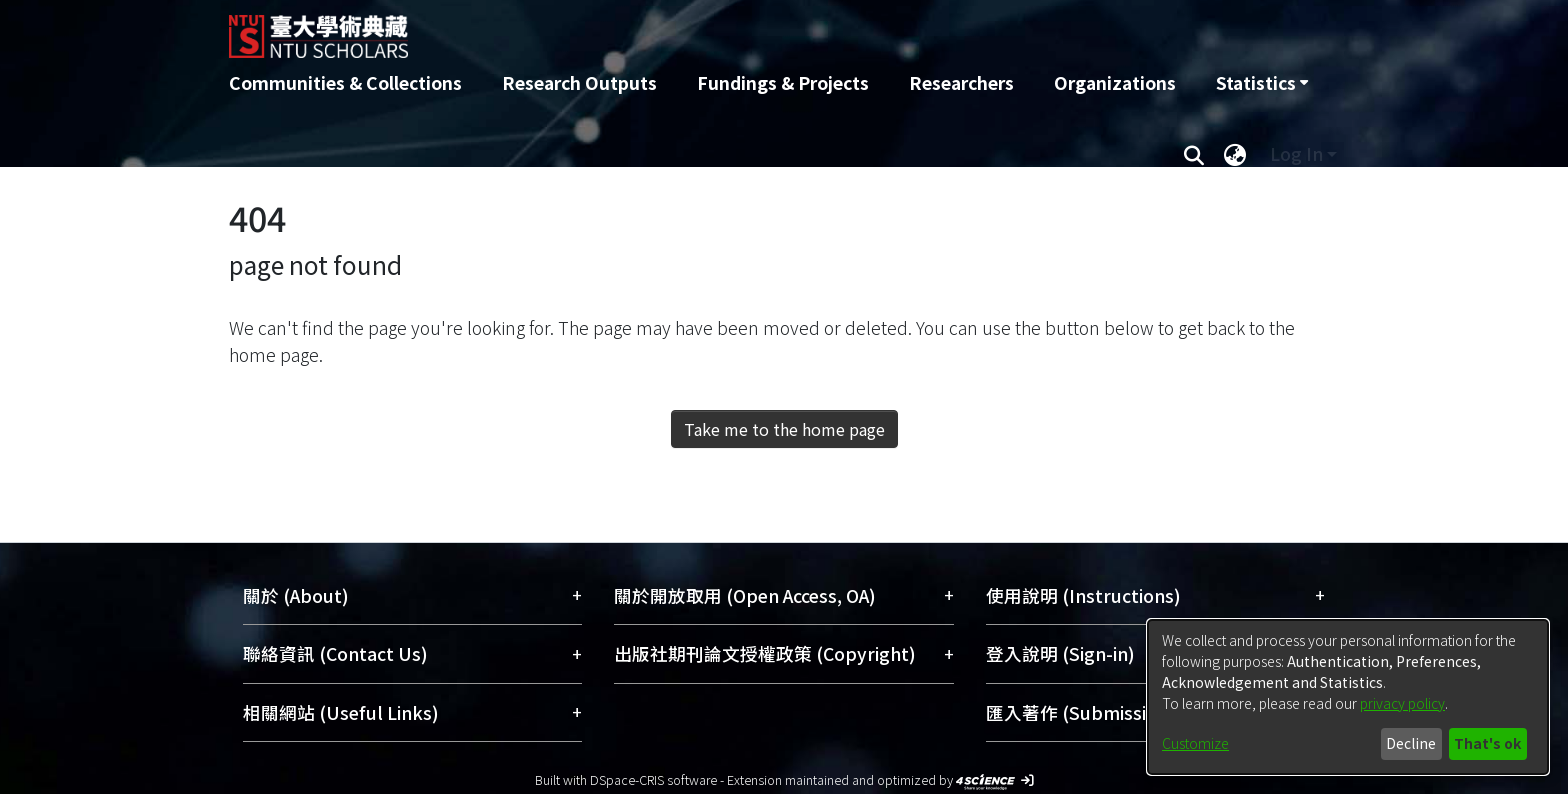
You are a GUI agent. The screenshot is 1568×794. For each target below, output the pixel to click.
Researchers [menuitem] (961, 82)
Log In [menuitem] (1296, 153)
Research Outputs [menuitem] (579, 82)
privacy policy (1402, 703)
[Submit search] (1193, 154)
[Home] (676, 29)
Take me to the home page (784, 429)
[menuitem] (1262, 83)
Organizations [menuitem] (1115, 82)
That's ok (1487, 743)
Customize (1195, 743)
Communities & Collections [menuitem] (345, 82)
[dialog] (1348, 697)
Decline (1411, 743)
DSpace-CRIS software (653, 779)
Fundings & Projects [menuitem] (783, 82)
